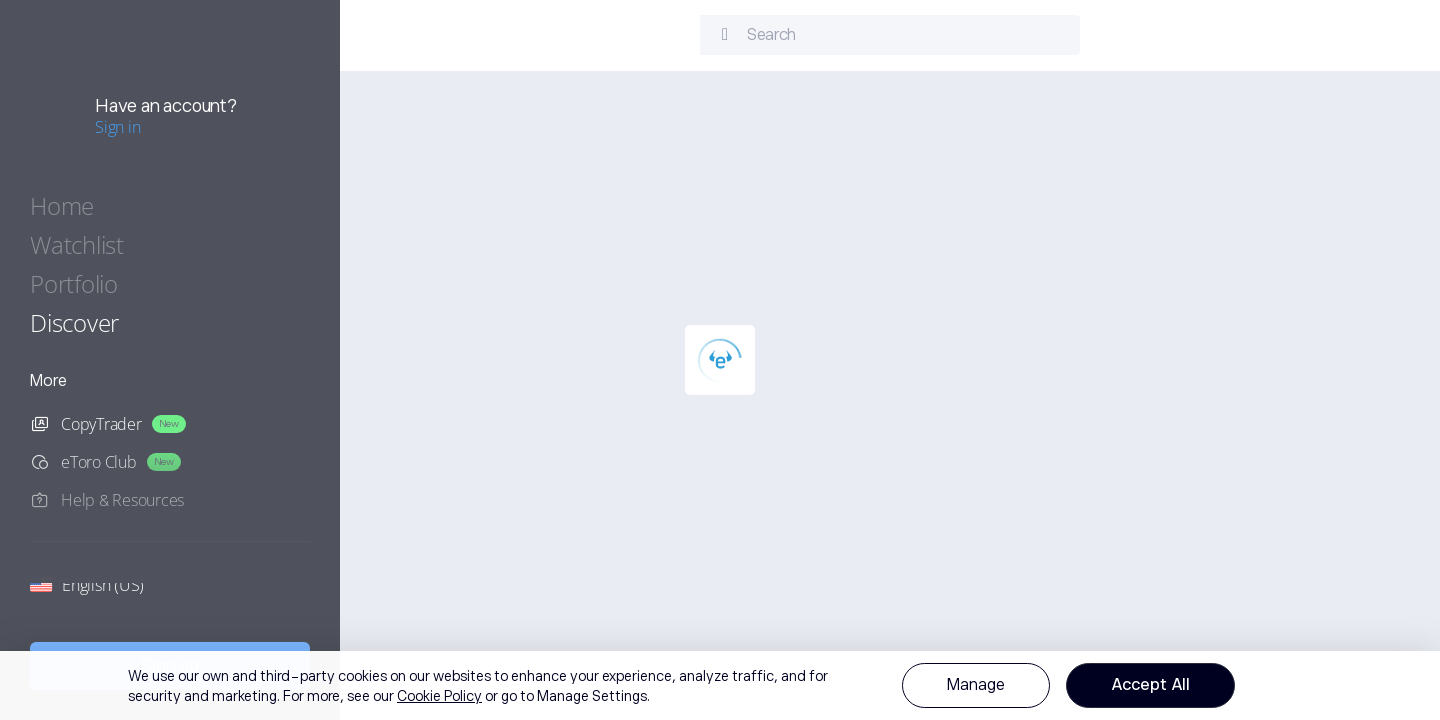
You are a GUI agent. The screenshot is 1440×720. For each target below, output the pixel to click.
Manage (976, 685)
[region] (720, 685)
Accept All (1150, 685)
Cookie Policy (439, 696)
